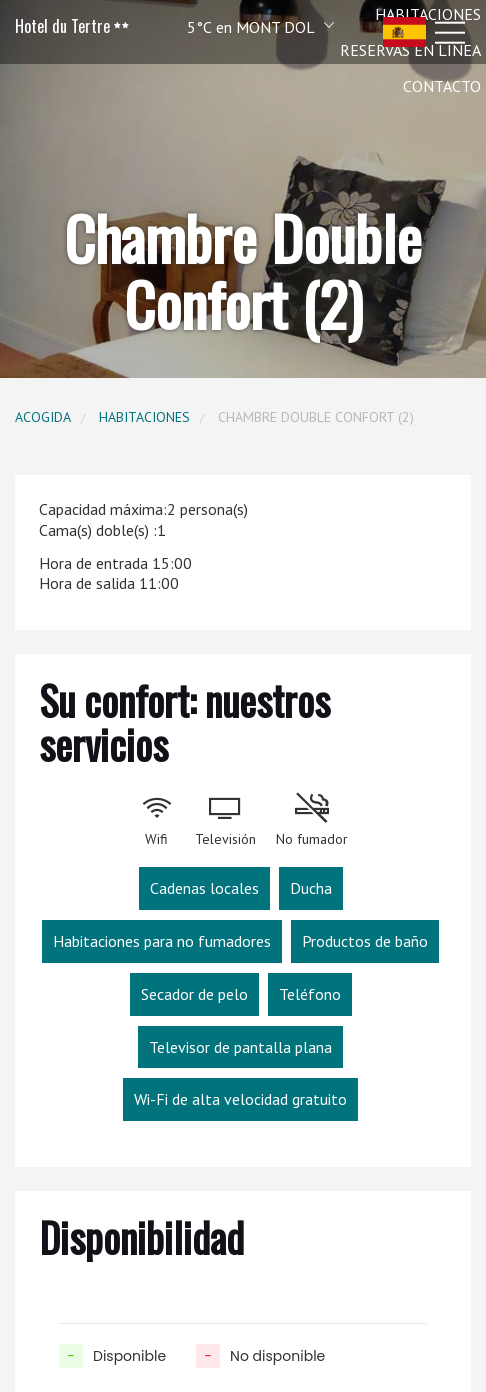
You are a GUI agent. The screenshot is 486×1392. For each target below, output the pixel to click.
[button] (233, 26)
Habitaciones (144, 417)
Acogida (43, 417)
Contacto (442, 86)
